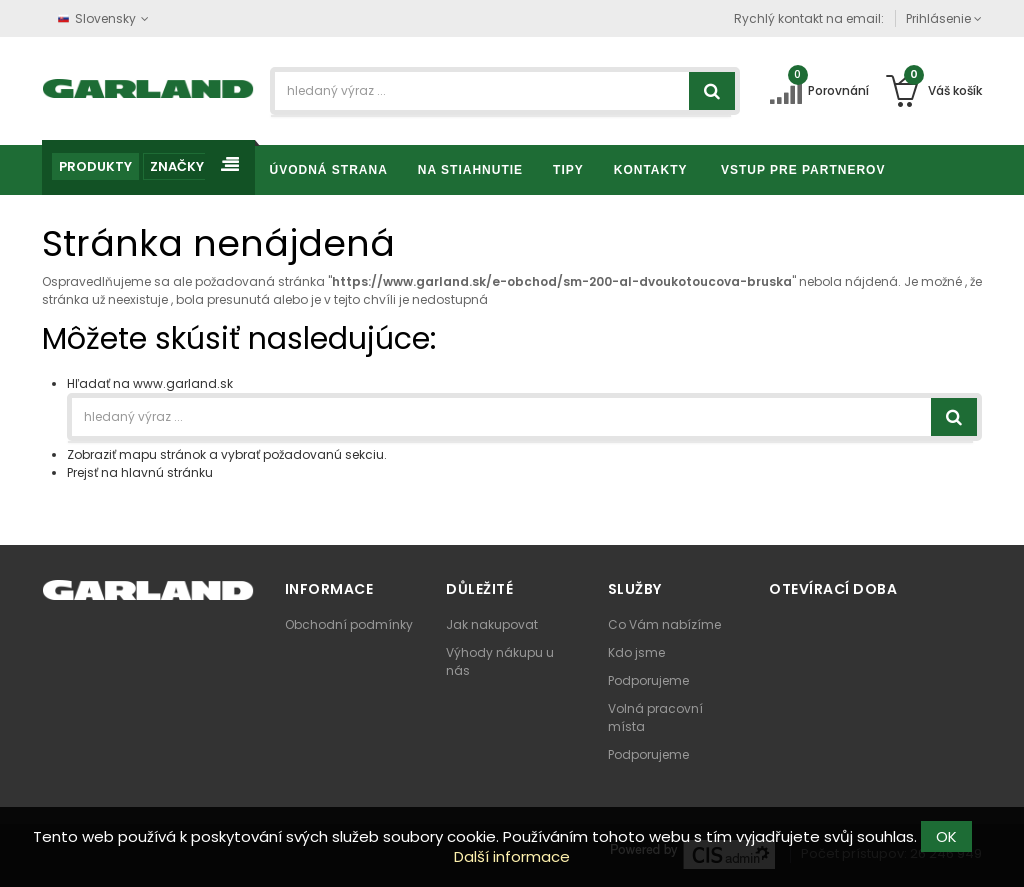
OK (946, 836)
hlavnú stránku (167, 472)
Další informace (512, 856)
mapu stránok (162, 454)
